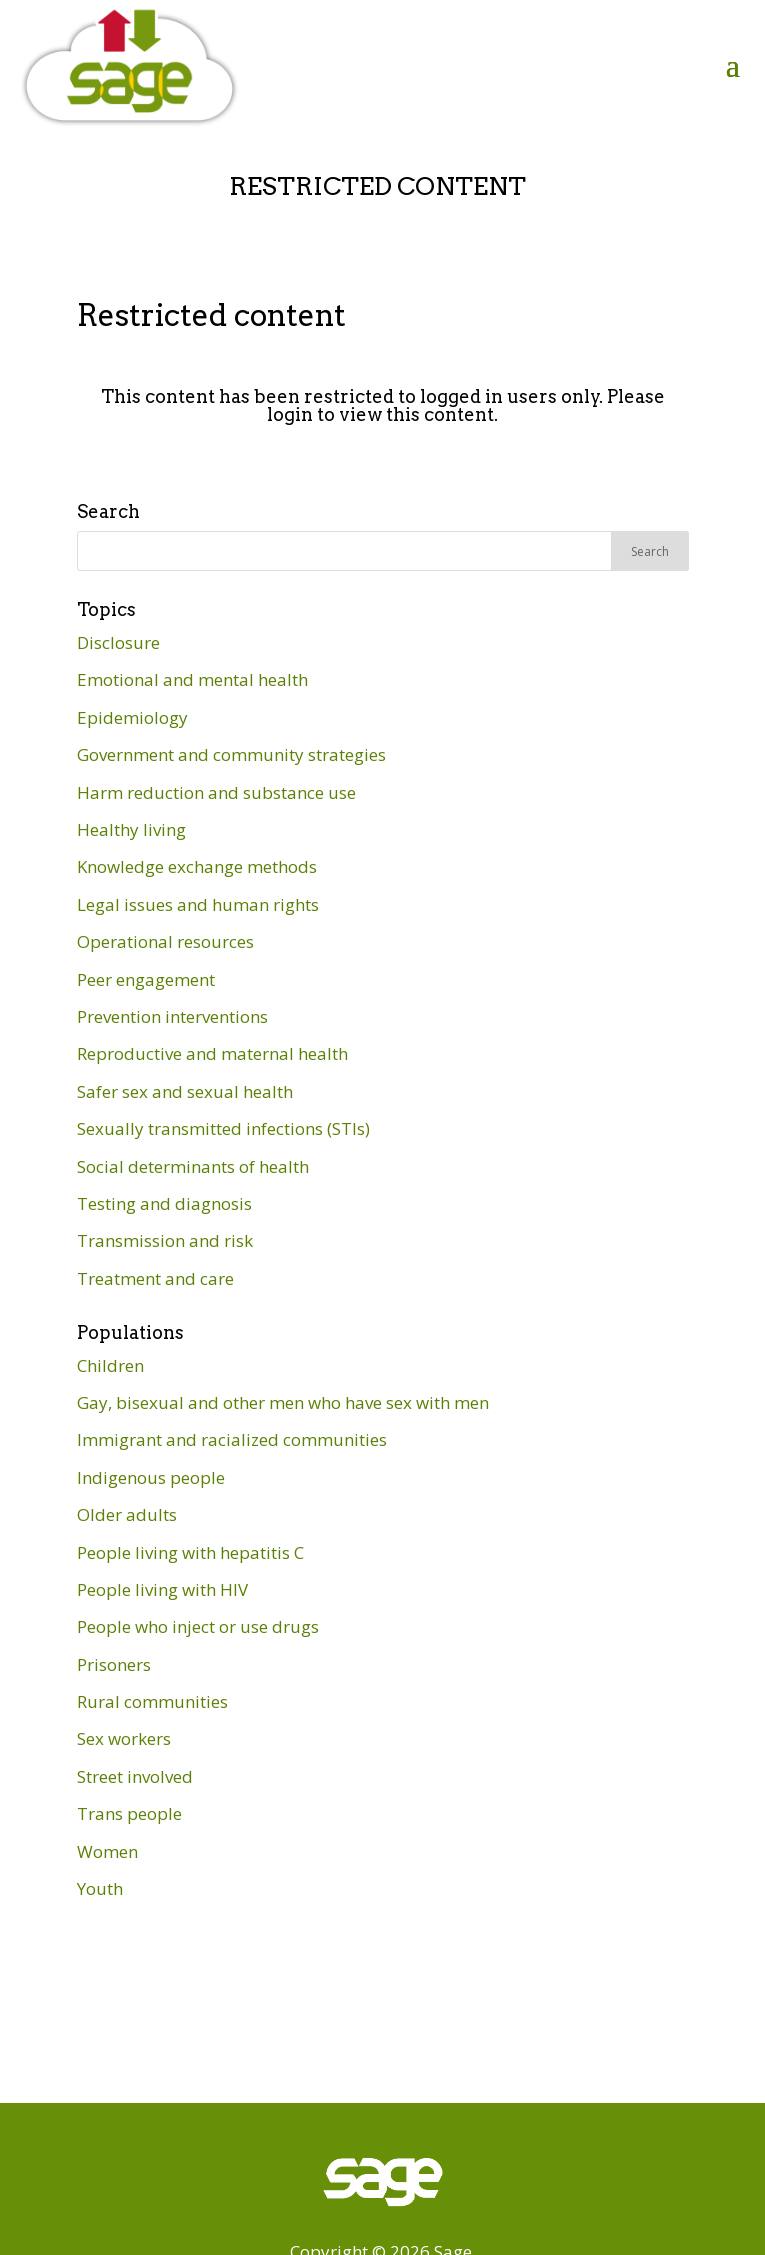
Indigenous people (151, 1477)
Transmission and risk (165, 1240)
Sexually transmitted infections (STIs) (223, 1128)
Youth (100, 1888)
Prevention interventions (172, 1016)
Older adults (127, 1514)
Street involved (135, 1776)
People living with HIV (162, 1589)
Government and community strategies (231, 754)
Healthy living (131, 829)
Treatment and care (155, 1278)
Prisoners (114, 1664)
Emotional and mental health (192, 679)
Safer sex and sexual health (185, 1091)
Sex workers (124, 1738)
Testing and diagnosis (164, 1203)
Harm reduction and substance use (216, 792)
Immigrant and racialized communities (232, 1439)
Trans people (129, 1813)
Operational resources (165, 941)
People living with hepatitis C (190, 1552)
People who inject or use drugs (198, 1626)
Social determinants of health (193, 1166)
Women (107, 1851)
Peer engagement (146, 979)
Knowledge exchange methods (197, 866)
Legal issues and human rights (198, 904)
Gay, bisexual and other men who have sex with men (283, 1402)
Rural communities (152, 1701)
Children (110, 1365)
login (290, 414)
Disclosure (118, 642)
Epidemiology (132, 717)
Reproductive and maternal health (212, 1053)
